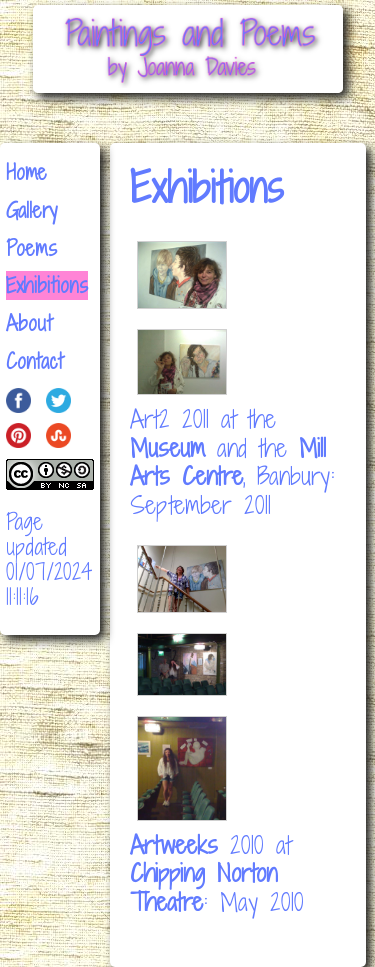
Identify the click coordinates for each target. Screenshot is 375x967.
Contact (34, 361)
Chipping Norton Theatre (203, 887)
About (29, 323)
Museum (167, 447)
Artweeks (174, 844)
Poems (31, 248)
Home (26, 172)
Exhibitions (47, 285)
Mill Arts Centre (228, 462)
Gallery (31, 210)
